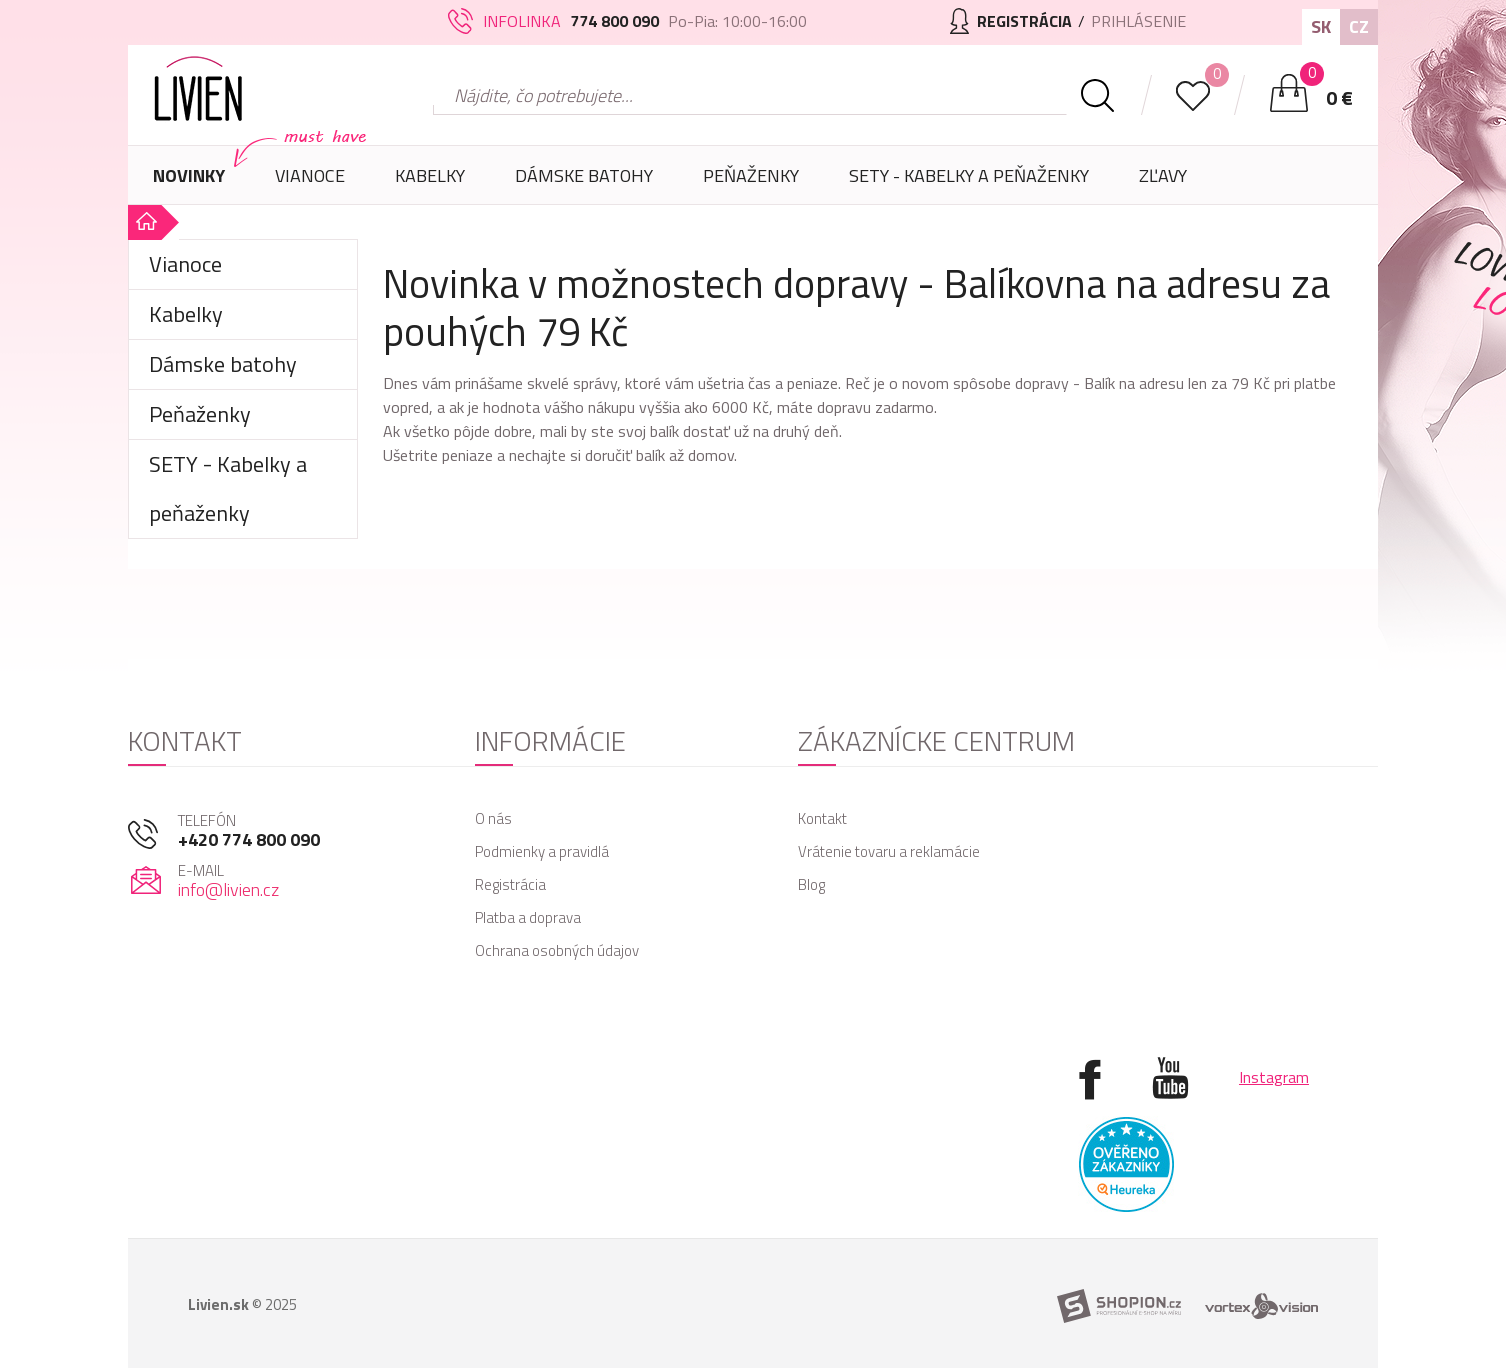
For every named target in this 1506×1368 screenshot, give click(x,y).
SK (1321, 26)
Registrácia (510, 884)
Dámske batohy (584, 175)
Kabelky (430, 183)
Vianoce (310, 183)
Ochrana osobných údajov (557, 950)
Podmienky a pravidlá (542, 851)
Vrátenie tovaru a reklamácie (889, 851)
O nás (493, 818)
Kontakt (822, 818)
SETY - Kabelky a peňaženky (969, 175)
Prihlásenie (1138, 21)
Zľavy (1163, 175)
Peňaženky (751, 183)
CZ (1359, 26)
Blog (811, 884)
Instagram (1274, 1077)
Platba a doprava (528, 917)
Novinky (189, 175)
